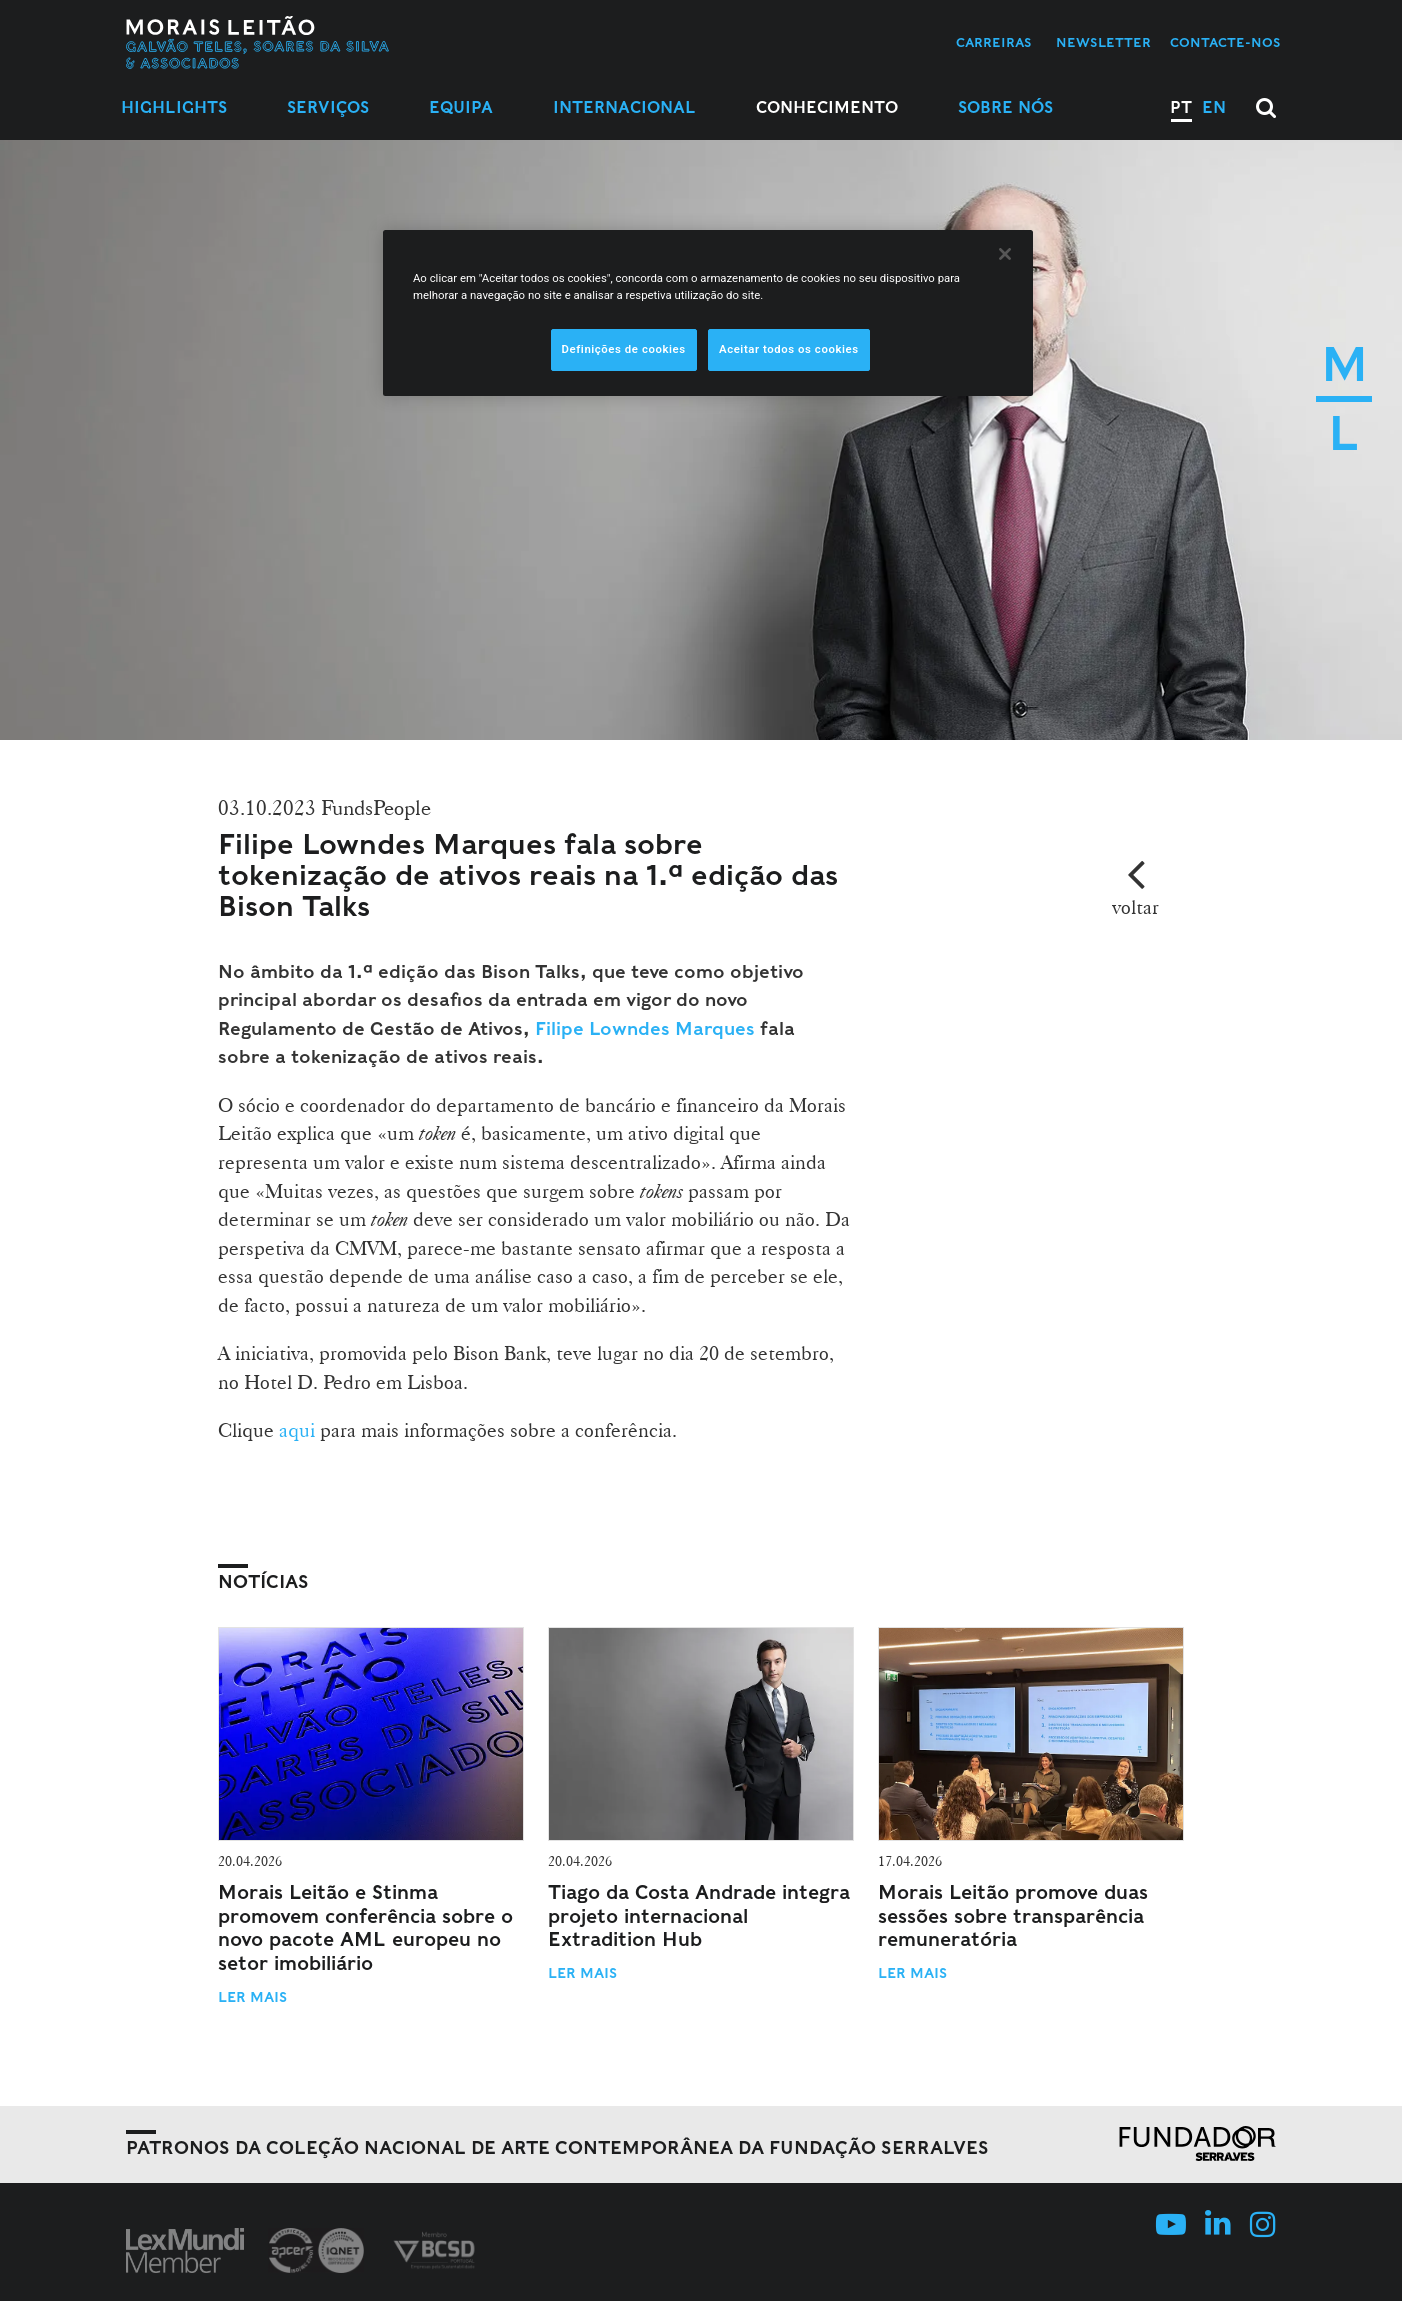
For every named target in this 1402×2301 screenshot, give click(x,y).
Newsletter (1103, 42)
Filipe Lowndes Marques (642, 1028)
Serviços (328, 107)
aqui (297, 1430)
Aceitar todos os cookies (789, 349)
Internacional (624, 107)
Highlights (174, 107)
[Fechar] (1005, 254)
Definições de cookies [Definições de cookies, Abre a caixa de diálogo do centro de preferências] (624, 349)
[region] (708, 313)
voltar (1135, 907)
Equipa (461, 107)
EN (1214, 107)
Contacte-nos (1225, 42)
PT (1181, 107)
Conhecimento (827, 107)
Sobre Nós (1005, 107)
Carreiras (994, 42)
